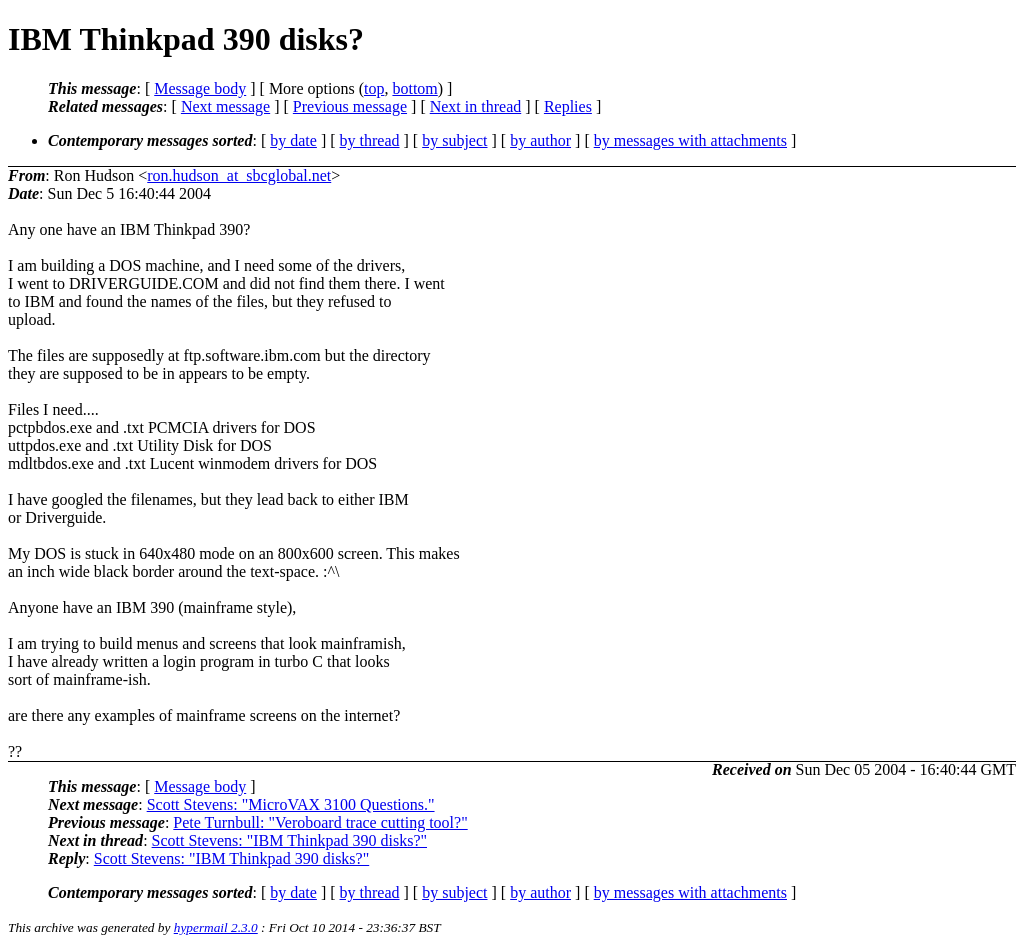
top (374, 88)
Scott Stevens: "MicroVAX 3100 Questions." (291, 804)
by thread (370, 140)
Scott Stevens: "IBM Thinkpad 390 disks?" (289, 840)
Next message (225, 106)
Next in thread (476, 106)
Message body (200, 88)
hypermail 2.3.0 (216, 927)
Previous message (350, 106)
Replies (568, 106)
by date (293, 140)
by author (540, 140)
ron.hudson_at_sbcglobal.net (239, 175)
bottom (414, 88)
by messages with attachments (690, 140)
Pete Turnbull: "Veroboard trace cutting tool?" (320, 822)
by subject (454, 140)
